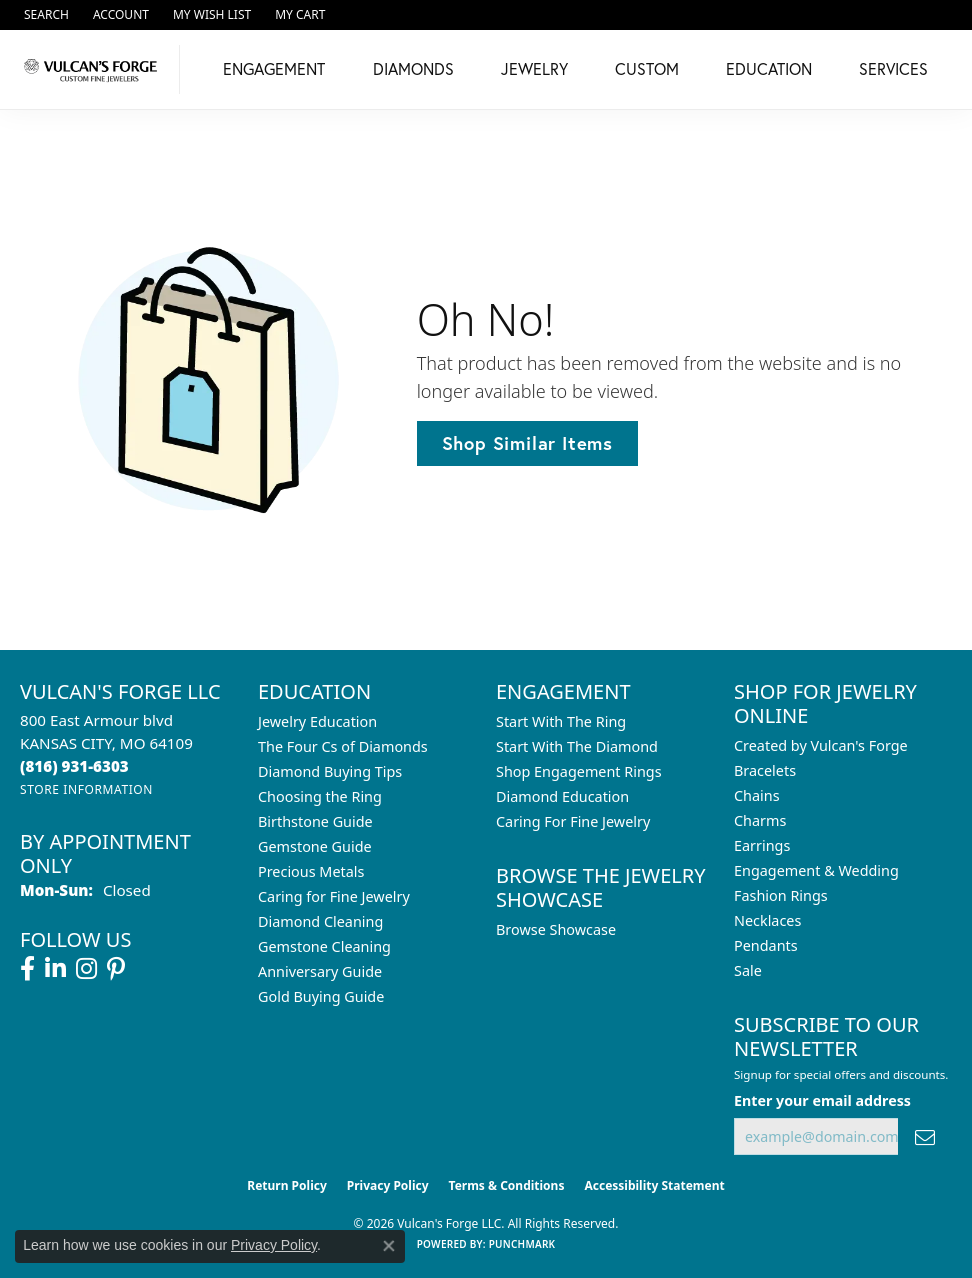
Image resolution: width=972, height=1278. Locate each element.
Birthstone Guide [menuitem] (315, 821)
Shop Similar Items (527, 443)
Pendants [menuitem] (766, 945)
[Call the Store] (74, 766)
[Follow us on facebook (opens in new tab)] (27, 969)
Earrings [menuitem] (762, 845)
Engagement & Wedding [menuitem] (816, 870)
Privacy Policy (388, 1185)
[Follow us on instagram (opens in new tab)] (86, 969)
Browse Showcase (556, 929)
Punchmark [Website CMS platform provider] (522, 1244)
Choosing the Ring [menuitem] (320, 796)
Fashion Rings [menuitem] (781, 895)
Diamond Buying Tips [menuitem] (330, 771)
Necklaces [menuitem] (767, 920)
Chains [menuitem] (757, 795)
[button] (44, 15)
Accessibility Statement (654, 1185)
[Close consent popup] (389, 1246)
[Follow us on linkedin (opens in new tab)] (55, 969)
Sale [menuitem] (748, 970)
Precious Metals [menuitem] (311, 871)
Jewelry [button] (534, 68)
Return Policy (287, 1185)
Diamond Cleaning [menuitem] (320, 921)
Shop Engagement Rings (579, 771)
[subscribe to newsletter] (925, 1136)
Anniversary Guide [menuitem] (320, 971)
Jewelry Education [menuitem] (317, 721)
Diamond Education (562, 796)
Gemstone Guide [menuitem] (315, 846)
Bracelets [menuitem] (765, 770)
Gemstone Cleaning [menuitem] (324, 946)
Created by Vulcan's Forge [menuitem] (821, 745)
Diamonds (413, 68)
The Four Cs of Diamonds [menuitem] (343, 746)
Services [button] (893, 68)
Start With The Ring (561, 721)
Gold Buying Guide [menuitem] (321, 996)
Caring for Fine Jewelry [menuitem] (334, 896)
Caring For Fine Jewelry (573, 821)
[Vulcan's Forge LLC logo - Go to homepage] (95, 69)
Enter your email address (822, 1100)
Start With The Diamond (577, 746)
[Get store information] (86, 789)
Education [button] (769, 68)
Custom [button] (647, 68)
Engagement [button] (274, 68)
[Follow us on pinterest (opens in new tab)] (116, 969)
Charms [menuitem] (760, 820)
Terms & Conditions (507, 1185)
